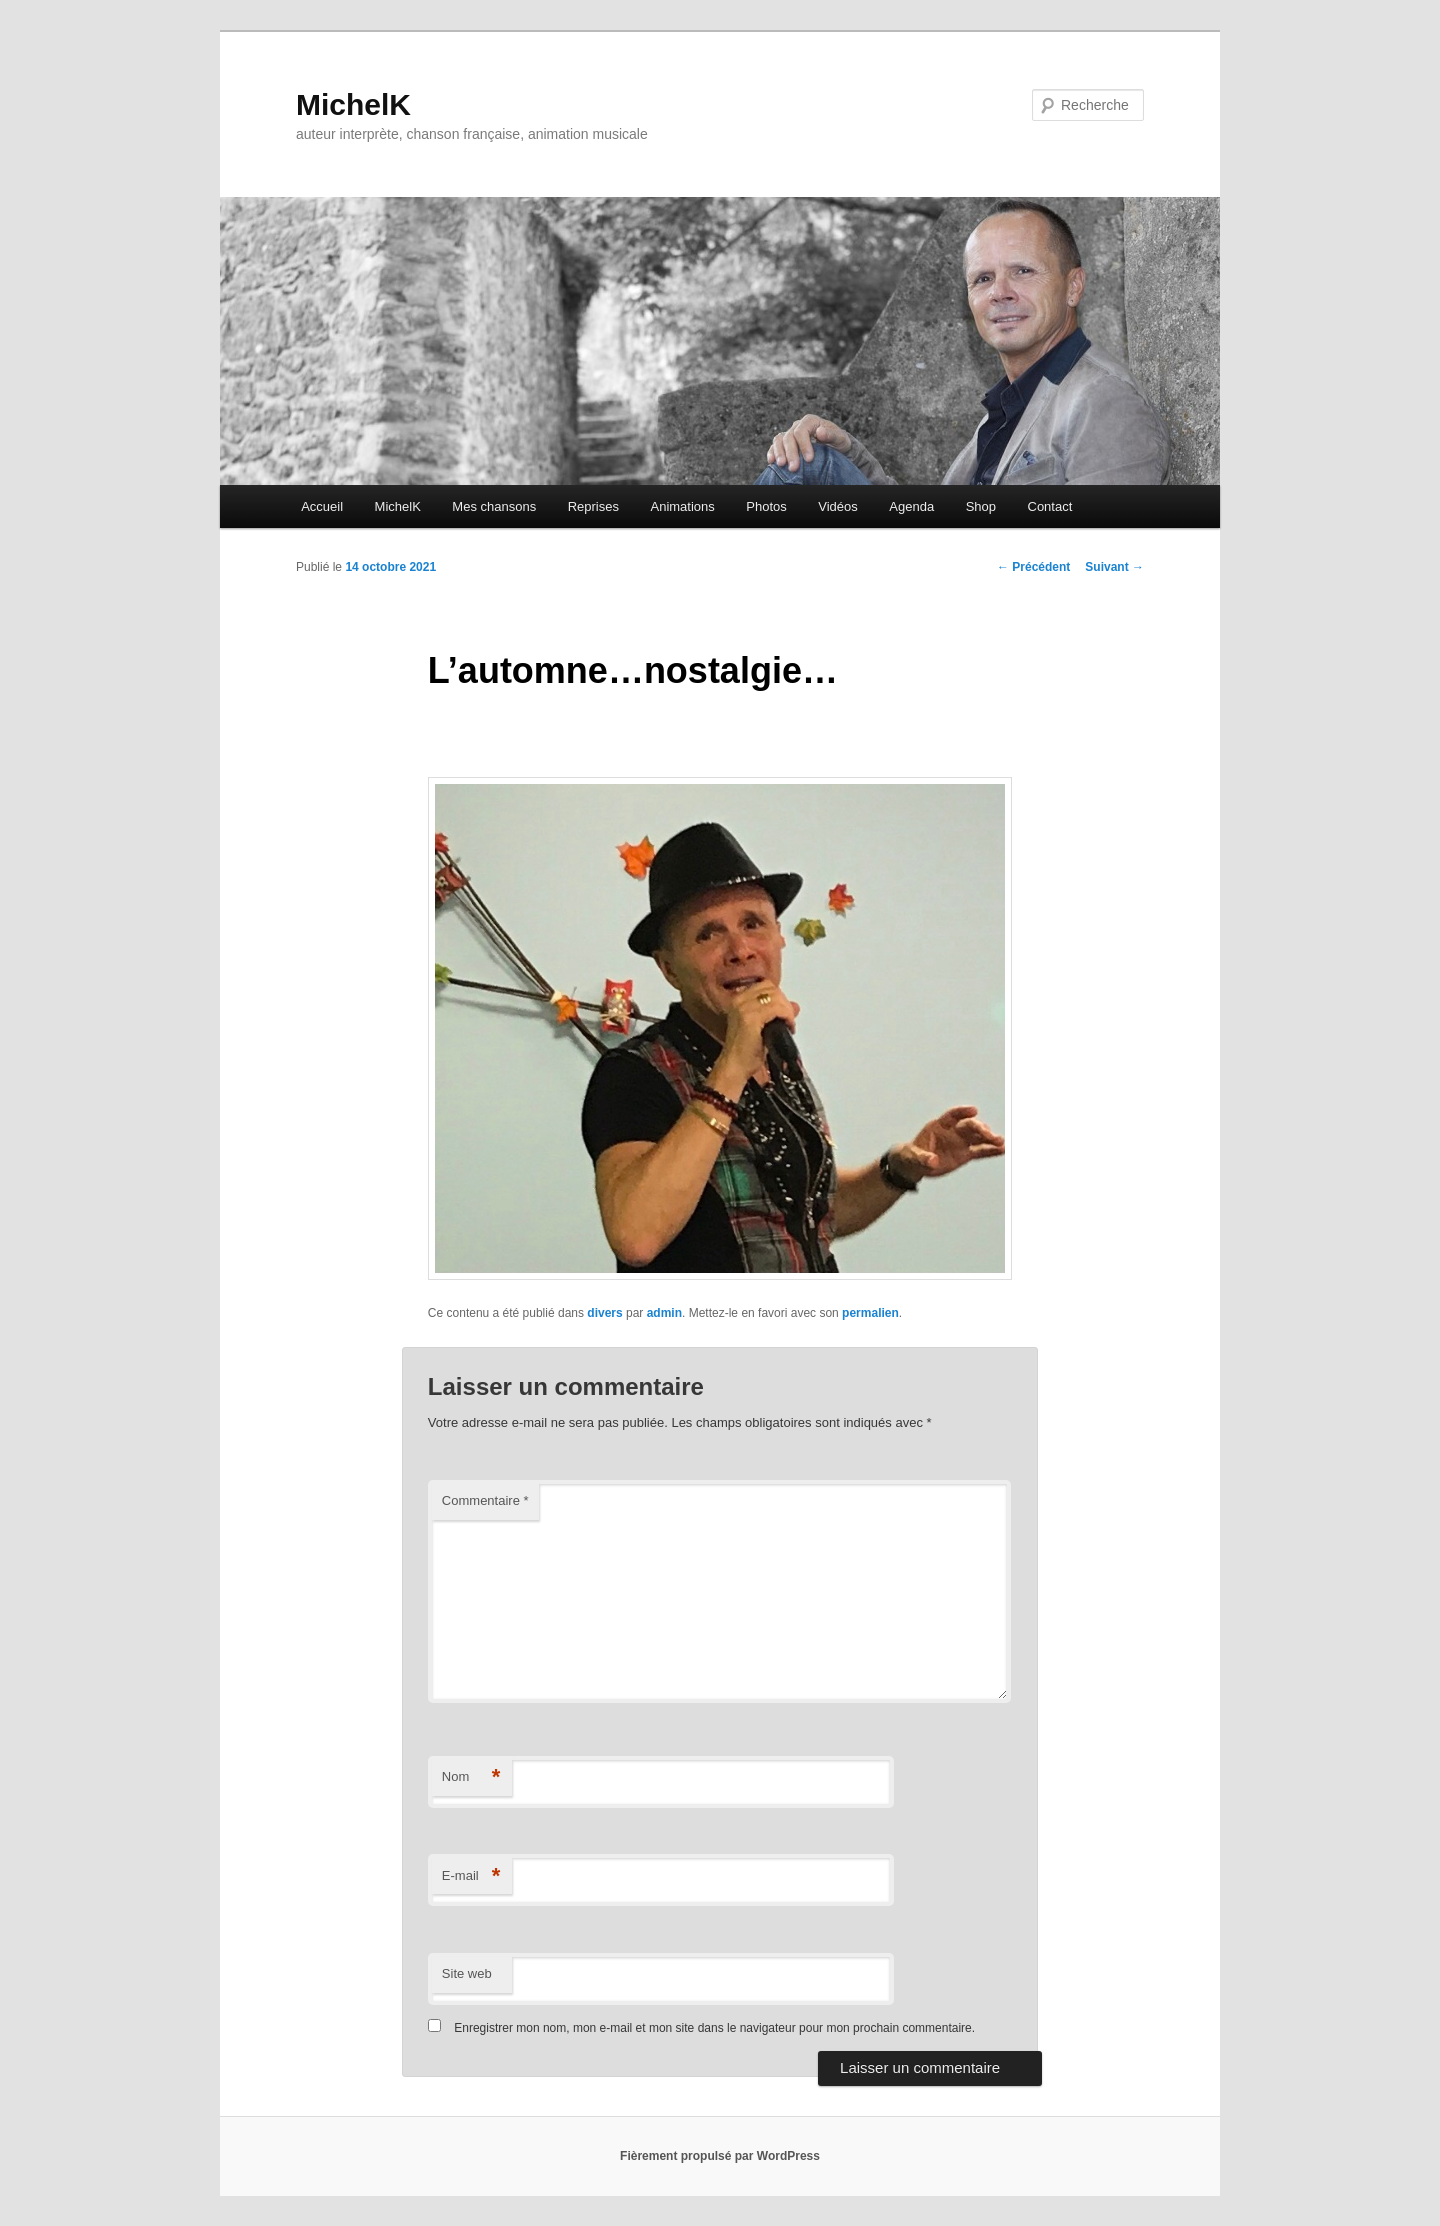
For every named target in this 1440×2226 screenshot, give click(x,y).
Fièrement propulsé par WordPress (720, 2156)
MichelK (353, 104)
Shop (981, 506)
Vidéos (838, 506)
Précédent (1033, 567)
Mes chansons (494, 506)
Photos (766, 506)
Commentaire (485, 1500)
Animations (682, 506)
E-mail (471, 1876)
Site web (467, 1973)
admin (664, 1313)
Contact (1050, 506)
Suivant (1114, 567)
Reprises (593, 506)
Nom (471, 1777)
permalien (870, 1313)
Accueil (322, 506)
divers (604, 1313)
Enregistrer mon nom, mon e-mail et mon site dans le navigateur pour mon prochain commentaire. (714, 2028)
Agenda (911, 506)
